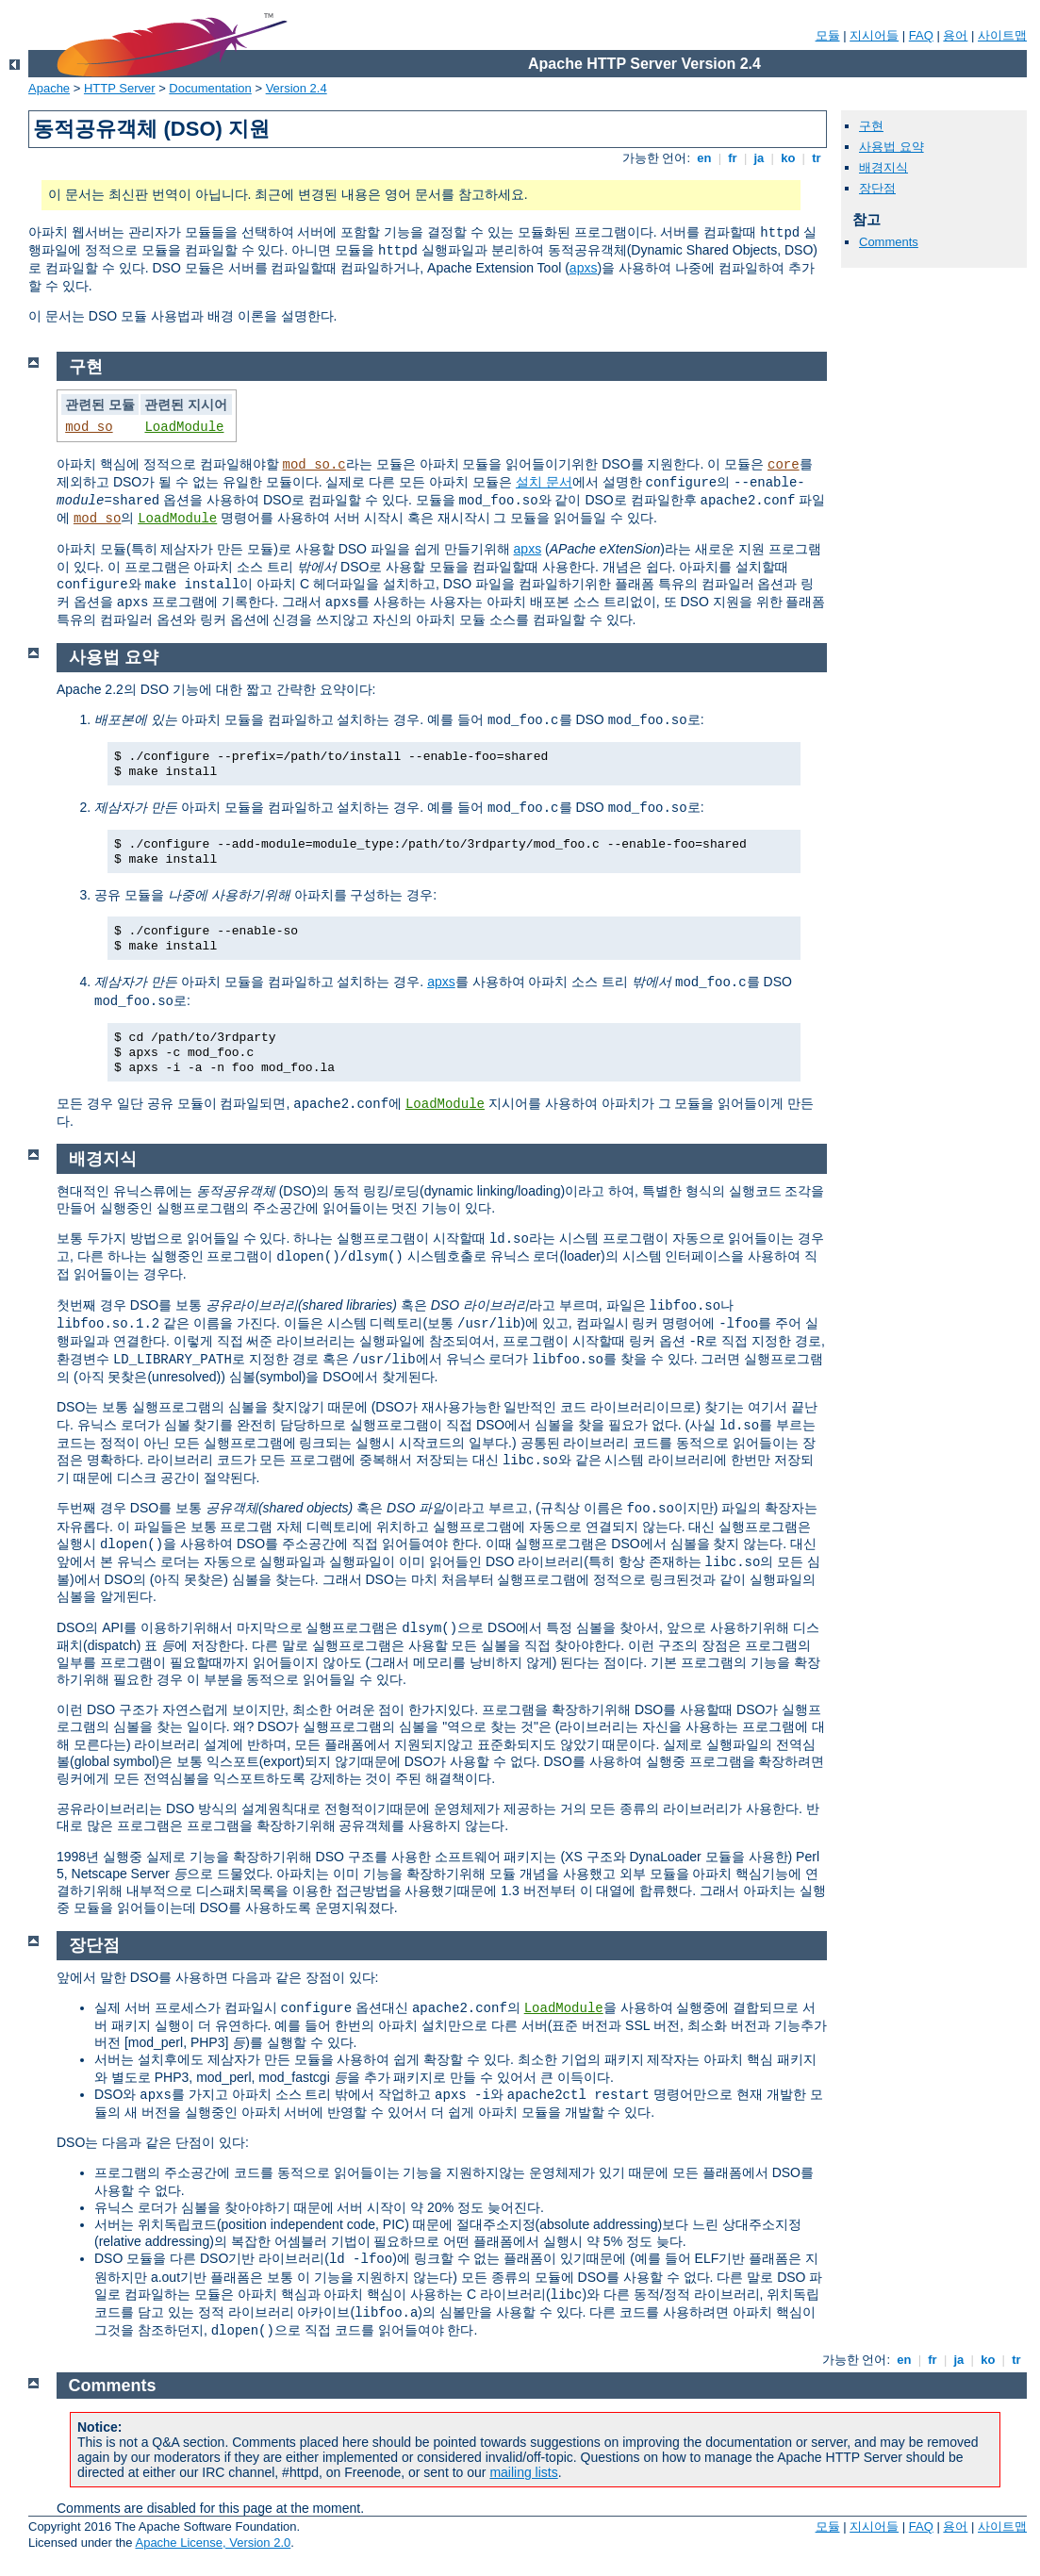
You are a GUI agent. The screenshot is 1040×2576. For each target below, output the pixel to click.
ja (759, 158)
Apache (49, 88)
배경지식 (883, 167)
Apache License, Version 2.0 (212, 2542)
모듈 (828, 35)
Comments (888, 242)
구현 (871, 126)
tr (817, 158)
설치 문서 (544, 481)
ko (788, 158)
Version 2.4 (296, 88)
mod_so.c (314, 464)
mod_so (88, 427)
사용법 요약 (891, 147)
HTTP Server (120, 88)
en (704, 158)
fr (733, 158)
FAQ (921, 35)
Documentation (210, 88)
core (784, 464)
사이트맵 (1002, 35)
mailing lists (523, 2472)
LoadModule (183, 427)
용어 (955, 35)
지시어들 (874, 35)
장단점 (877, 188)
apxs (584, 267)
